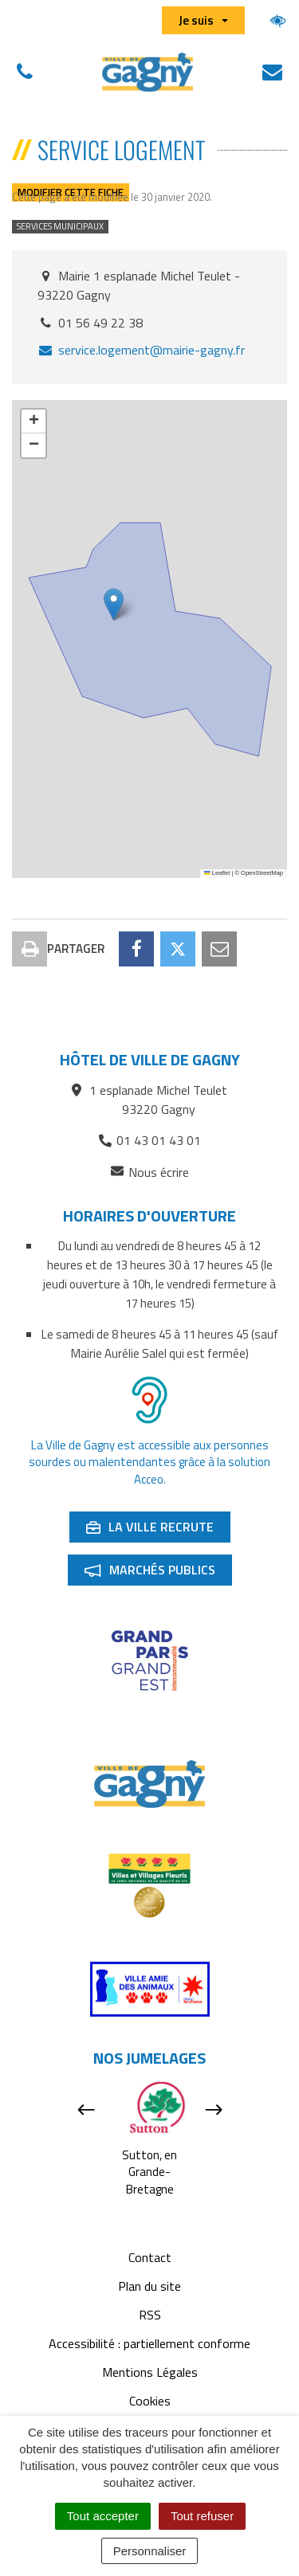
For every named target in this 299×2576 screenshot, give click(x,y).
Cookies (150, 2400)
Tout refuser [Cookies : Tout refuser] (202, 2516)
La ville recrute (157, 1530)
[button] (114, 604)
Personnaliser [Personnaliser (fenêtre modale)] (150, 2551)
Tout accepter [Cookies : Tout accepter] (103, 2516)
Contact (149, 2257)
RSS (150, 2314)
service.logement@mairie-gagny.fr (141, 349)
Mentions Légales (150, 2372)
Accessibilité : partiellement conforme (149, 2343)
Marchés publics (158, 1573)
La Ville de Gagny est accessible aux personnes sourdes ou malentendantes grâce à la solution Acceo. (149, 1462)
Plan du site (149, 2286)
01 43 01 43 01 (150, 1140)
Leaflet (217, 872)
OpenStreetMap (262, 872)
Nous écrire (150, 1172)
